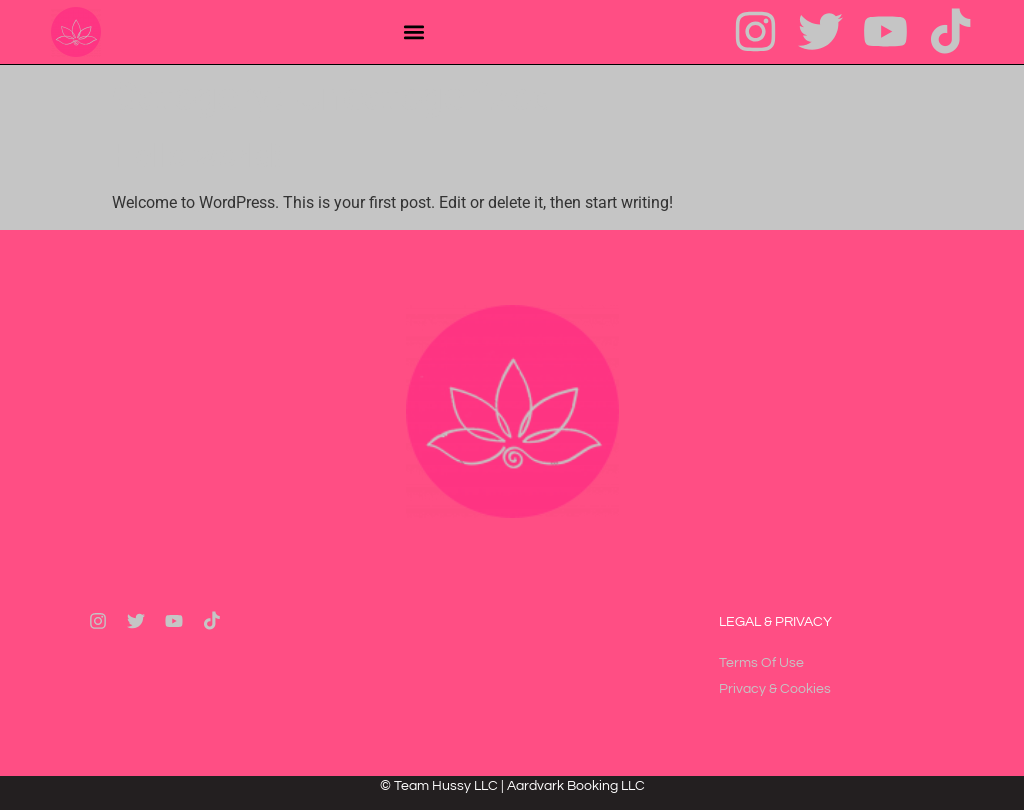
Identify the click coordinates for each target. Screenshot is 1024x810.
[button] (413, 31)
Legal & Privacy (775, 622)
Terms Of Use (761, 663)
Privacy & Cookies (775, 689)
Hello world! (196, 156)
